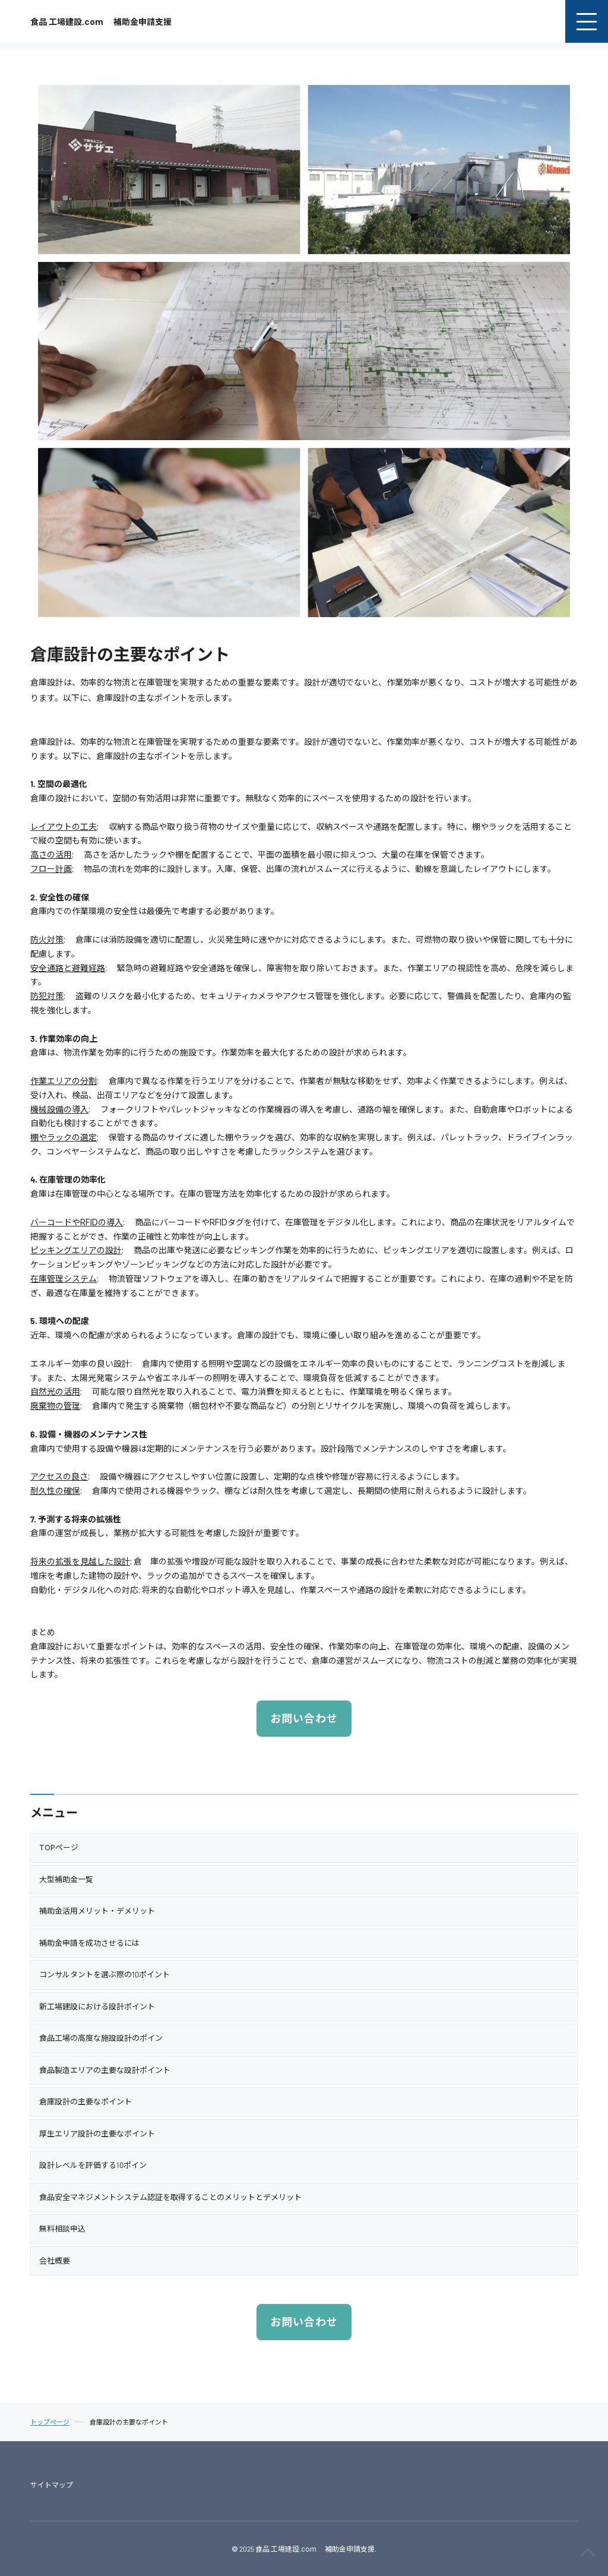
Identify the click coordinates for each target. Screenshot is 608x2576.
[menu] (586, 21)
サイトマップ (51, 2484)
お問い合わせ (303, 1718)
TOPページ (58, 1847)
